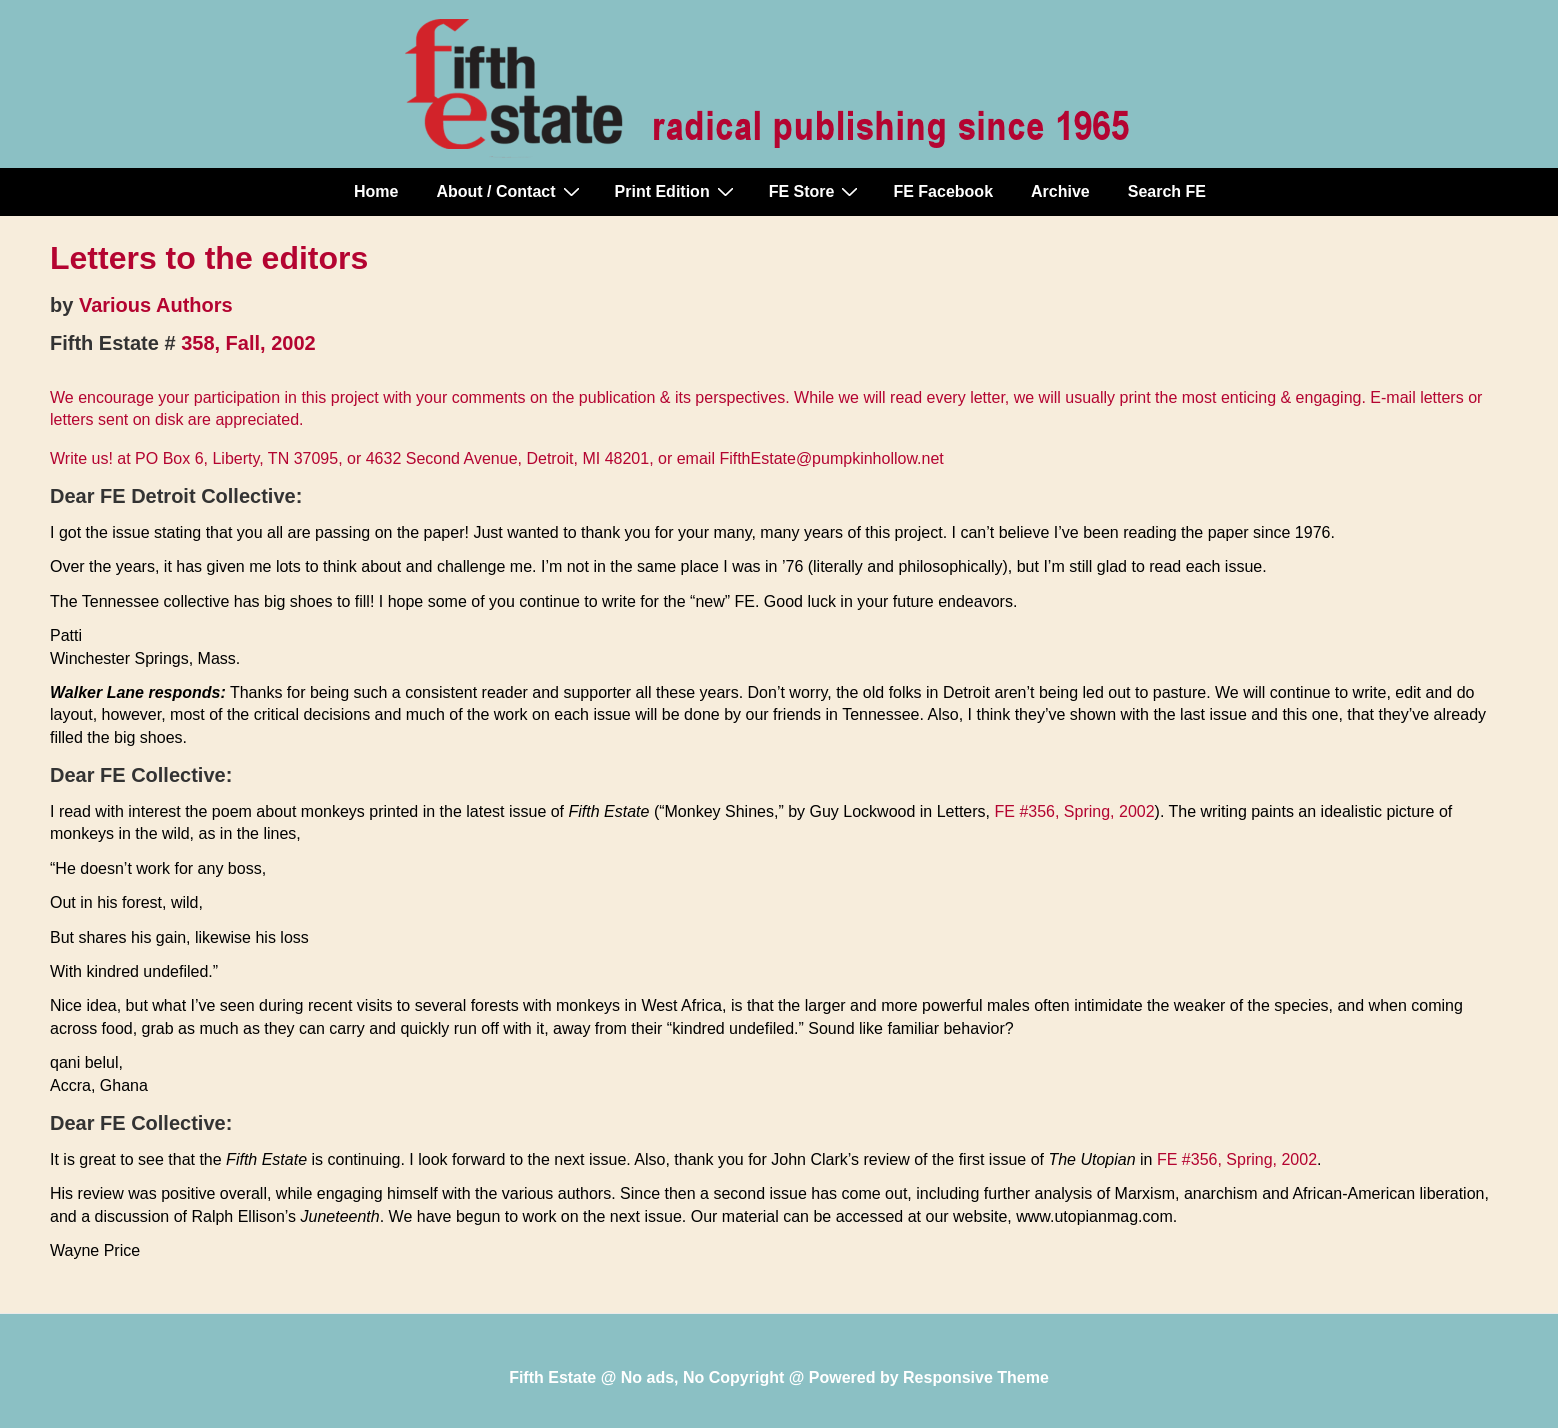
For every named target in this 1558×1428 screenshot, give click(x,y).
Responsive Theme (976, 1377)
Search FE (1167, 191)
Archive (1060, 191)
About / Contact (510, 191)
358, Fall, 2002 (248, 343)
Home (376, 191)
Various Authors (156, 305)
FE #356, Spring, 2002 (1074, 811)
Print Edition (677, 191)
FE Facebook (943, 191)
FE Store (816, 191)
